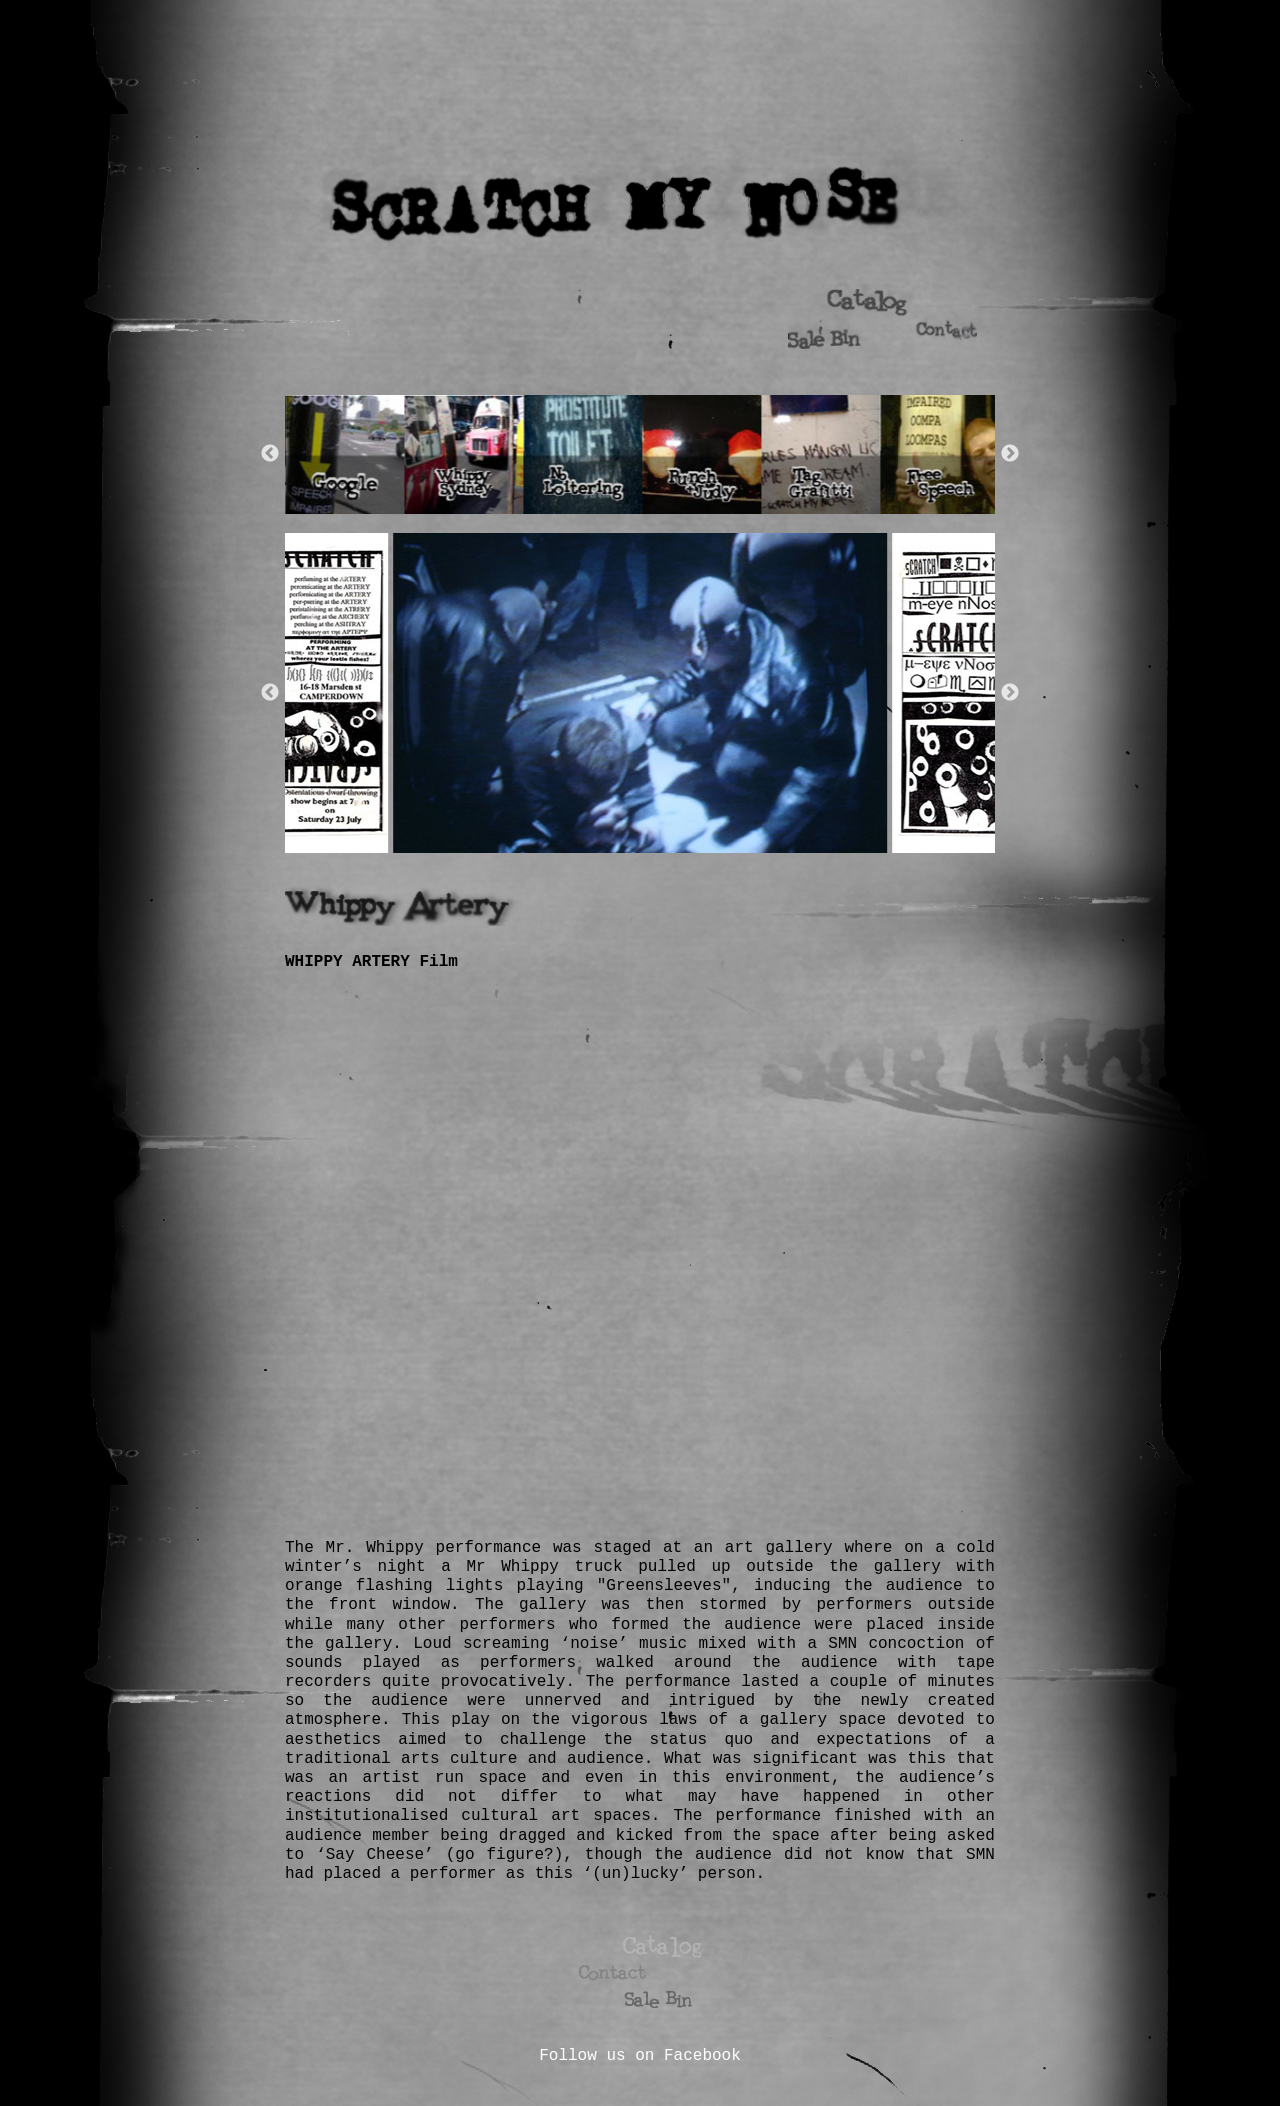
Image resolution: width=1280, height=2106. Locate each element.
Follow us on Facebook (640, 2056)
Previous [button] (270, 454)
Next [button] (1010, 454)
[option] (347, 454)
